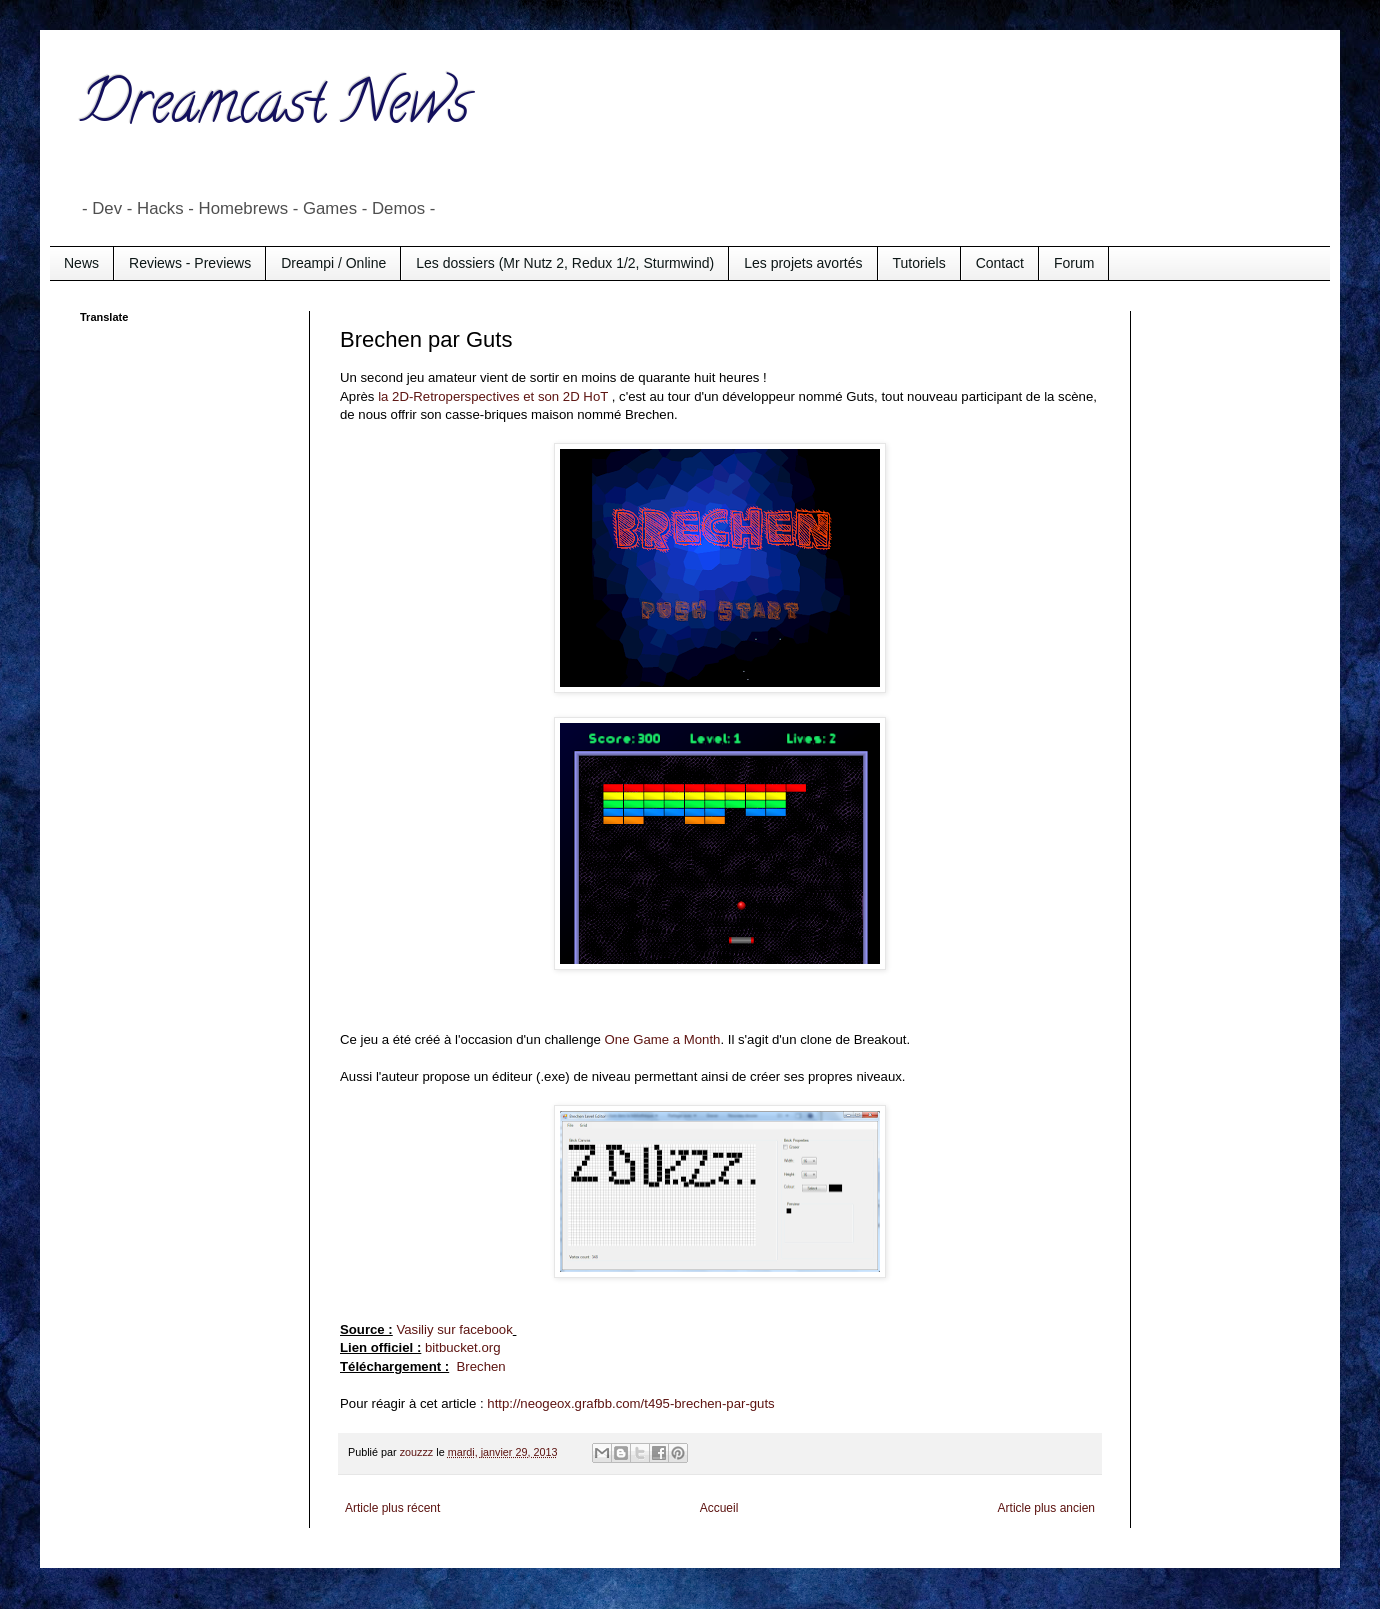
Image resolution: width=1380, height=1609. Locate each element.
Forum (1074, 263)
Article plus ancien (1046, 1508)
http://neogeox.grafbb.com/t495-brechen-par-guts (630, 1403)
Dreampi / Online (333, 263)
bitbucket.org (463, 1347)
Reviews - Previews (190, 263)
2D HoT (587, 396)
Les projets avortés (803, 263)
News (81, 263)
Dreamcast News (275, 109)
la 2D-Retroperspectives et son (470, 396)
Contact (1000, 263)
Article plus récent (392, 1508)
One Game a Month (663, 1039)
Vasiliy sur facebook (454, 1329)
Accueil (719, 1508)
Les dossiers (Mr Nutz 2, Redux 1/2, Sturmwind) (565, 263)
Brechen (481, 1366)
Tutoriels (919, 263)
